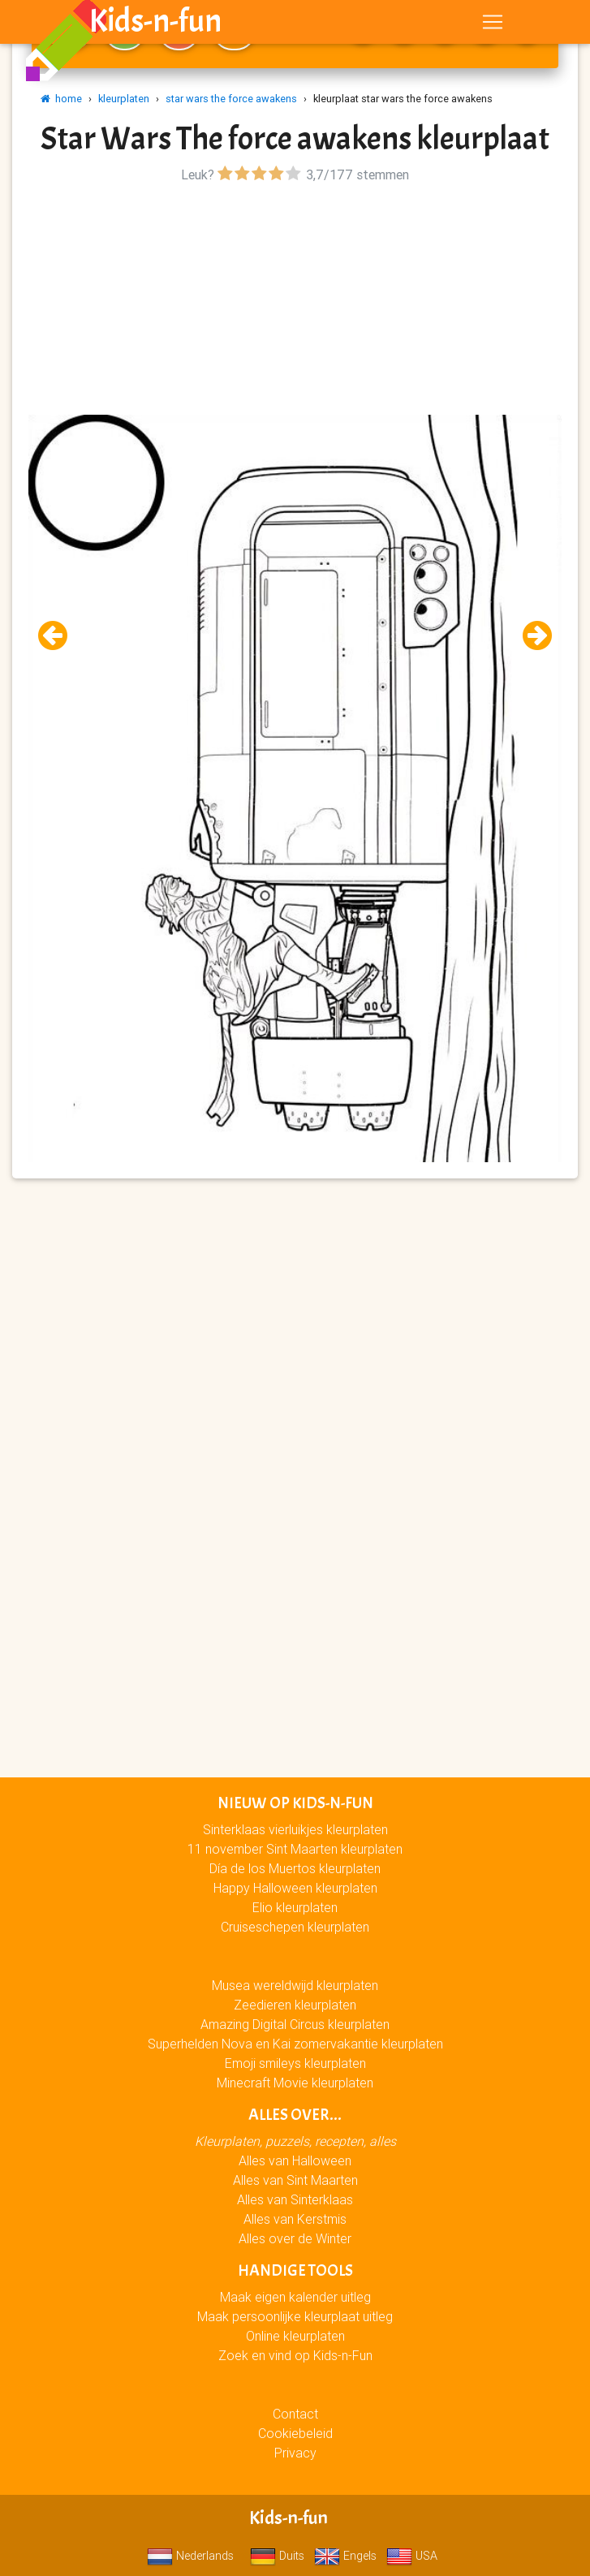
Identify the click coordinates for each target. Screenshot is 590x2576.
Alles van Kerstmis (295, 2219)
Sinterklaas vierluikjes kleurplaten (295, 1829)
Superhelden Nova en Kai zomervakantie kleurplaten (295, 2043)
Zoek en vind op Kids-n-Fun (295, 2355)
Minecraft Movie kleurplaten (295, 2082)
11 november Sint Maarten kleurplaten (295, 1849)
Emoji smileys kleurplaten (295, 2063)
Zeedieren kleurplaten (295, 2005)
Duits (277, 2555)
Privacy (295, 2453)
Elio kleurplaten (295, 1907)
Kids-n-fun (155, 24)
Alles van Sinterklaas (295, 2199)
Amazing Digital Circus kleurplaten (295, 2024)
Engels (345, 2555)
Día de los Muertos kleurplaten (295, 1868)
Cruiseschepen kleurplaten (295, 1927)
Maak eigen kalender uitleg (295, 2297)
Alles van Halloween (295, 2160)
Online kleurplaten (295, 2336)
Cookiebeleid (295, 2433)
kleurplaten (123, 99)
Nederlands (190, 2555)
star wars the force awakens (231, 99)
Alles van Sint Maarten (295, 2180)
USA (411, 2555)
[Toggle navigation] (493, 25)
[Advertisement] (295, 301)
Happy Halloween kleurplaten (295, 1888)
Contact (295, 2414)
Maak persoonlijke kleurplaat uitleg (295, 2316)
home (61, 99)
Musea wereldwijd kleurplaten (295, 1985)
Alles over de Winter (295, 2238)
